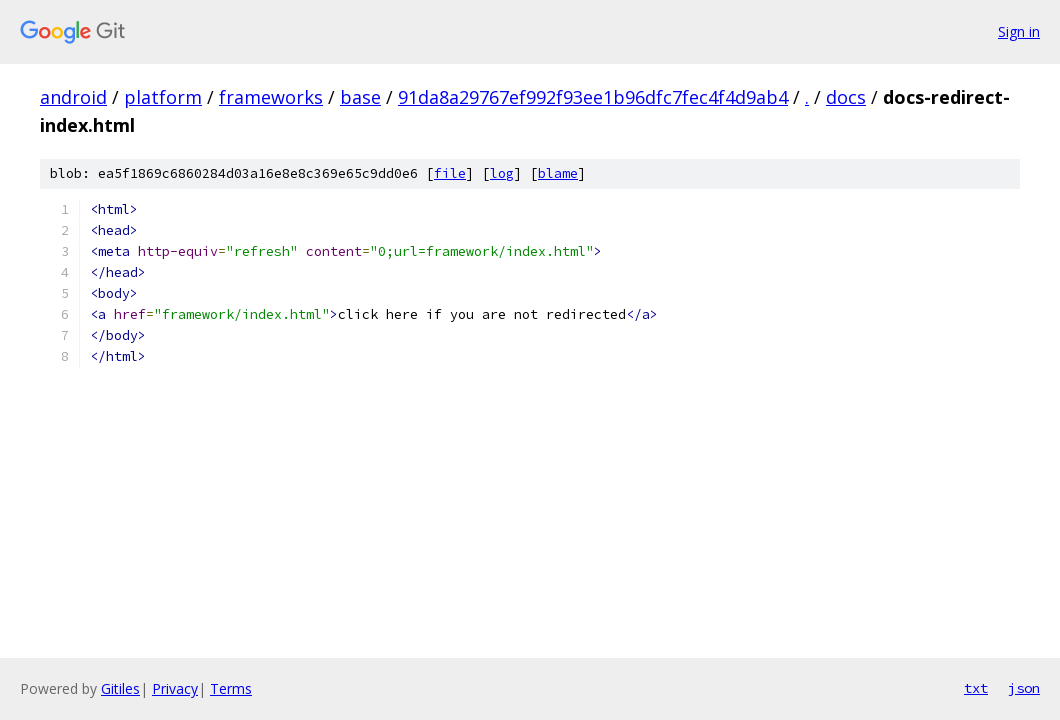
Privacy (175, 688)
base (360, 97)
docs (846, 97)
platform (163, 97)
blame (558, 173)
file (450, 173)
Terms (231, 688)
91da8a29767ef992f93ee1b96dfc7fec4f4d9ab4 (593, 97)
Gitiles (120, 688)
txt (976, 688)
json (1024, 688)
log (502, 173)
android (73, 97)
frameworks (271, 97)
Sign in (1019, 31)
